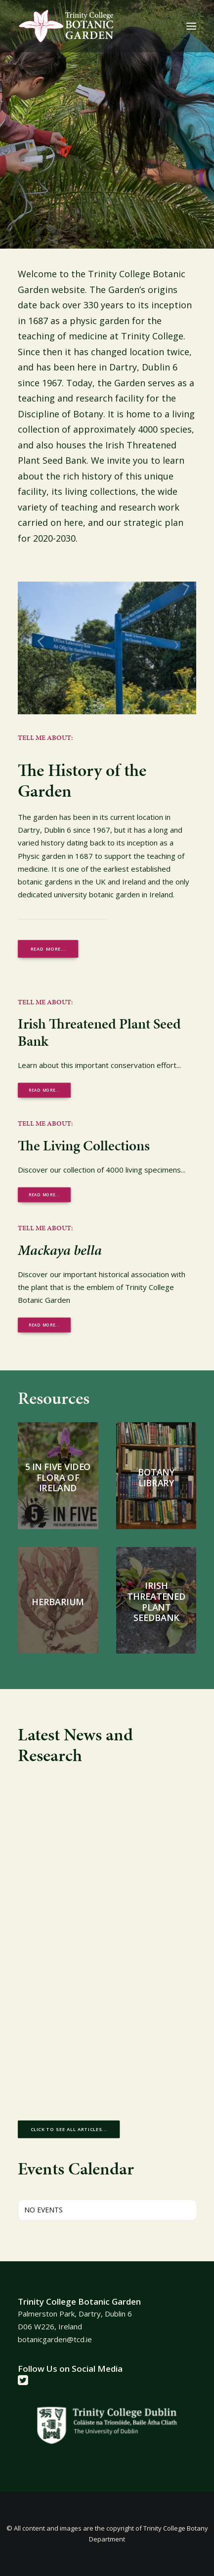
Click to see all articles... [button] (69, 2129)
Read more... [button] (48, 948)
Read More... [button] (44, 1194)
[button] (191, 26)
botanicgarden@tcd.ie (55, 2339)
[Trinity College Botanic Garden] (66, 26)
